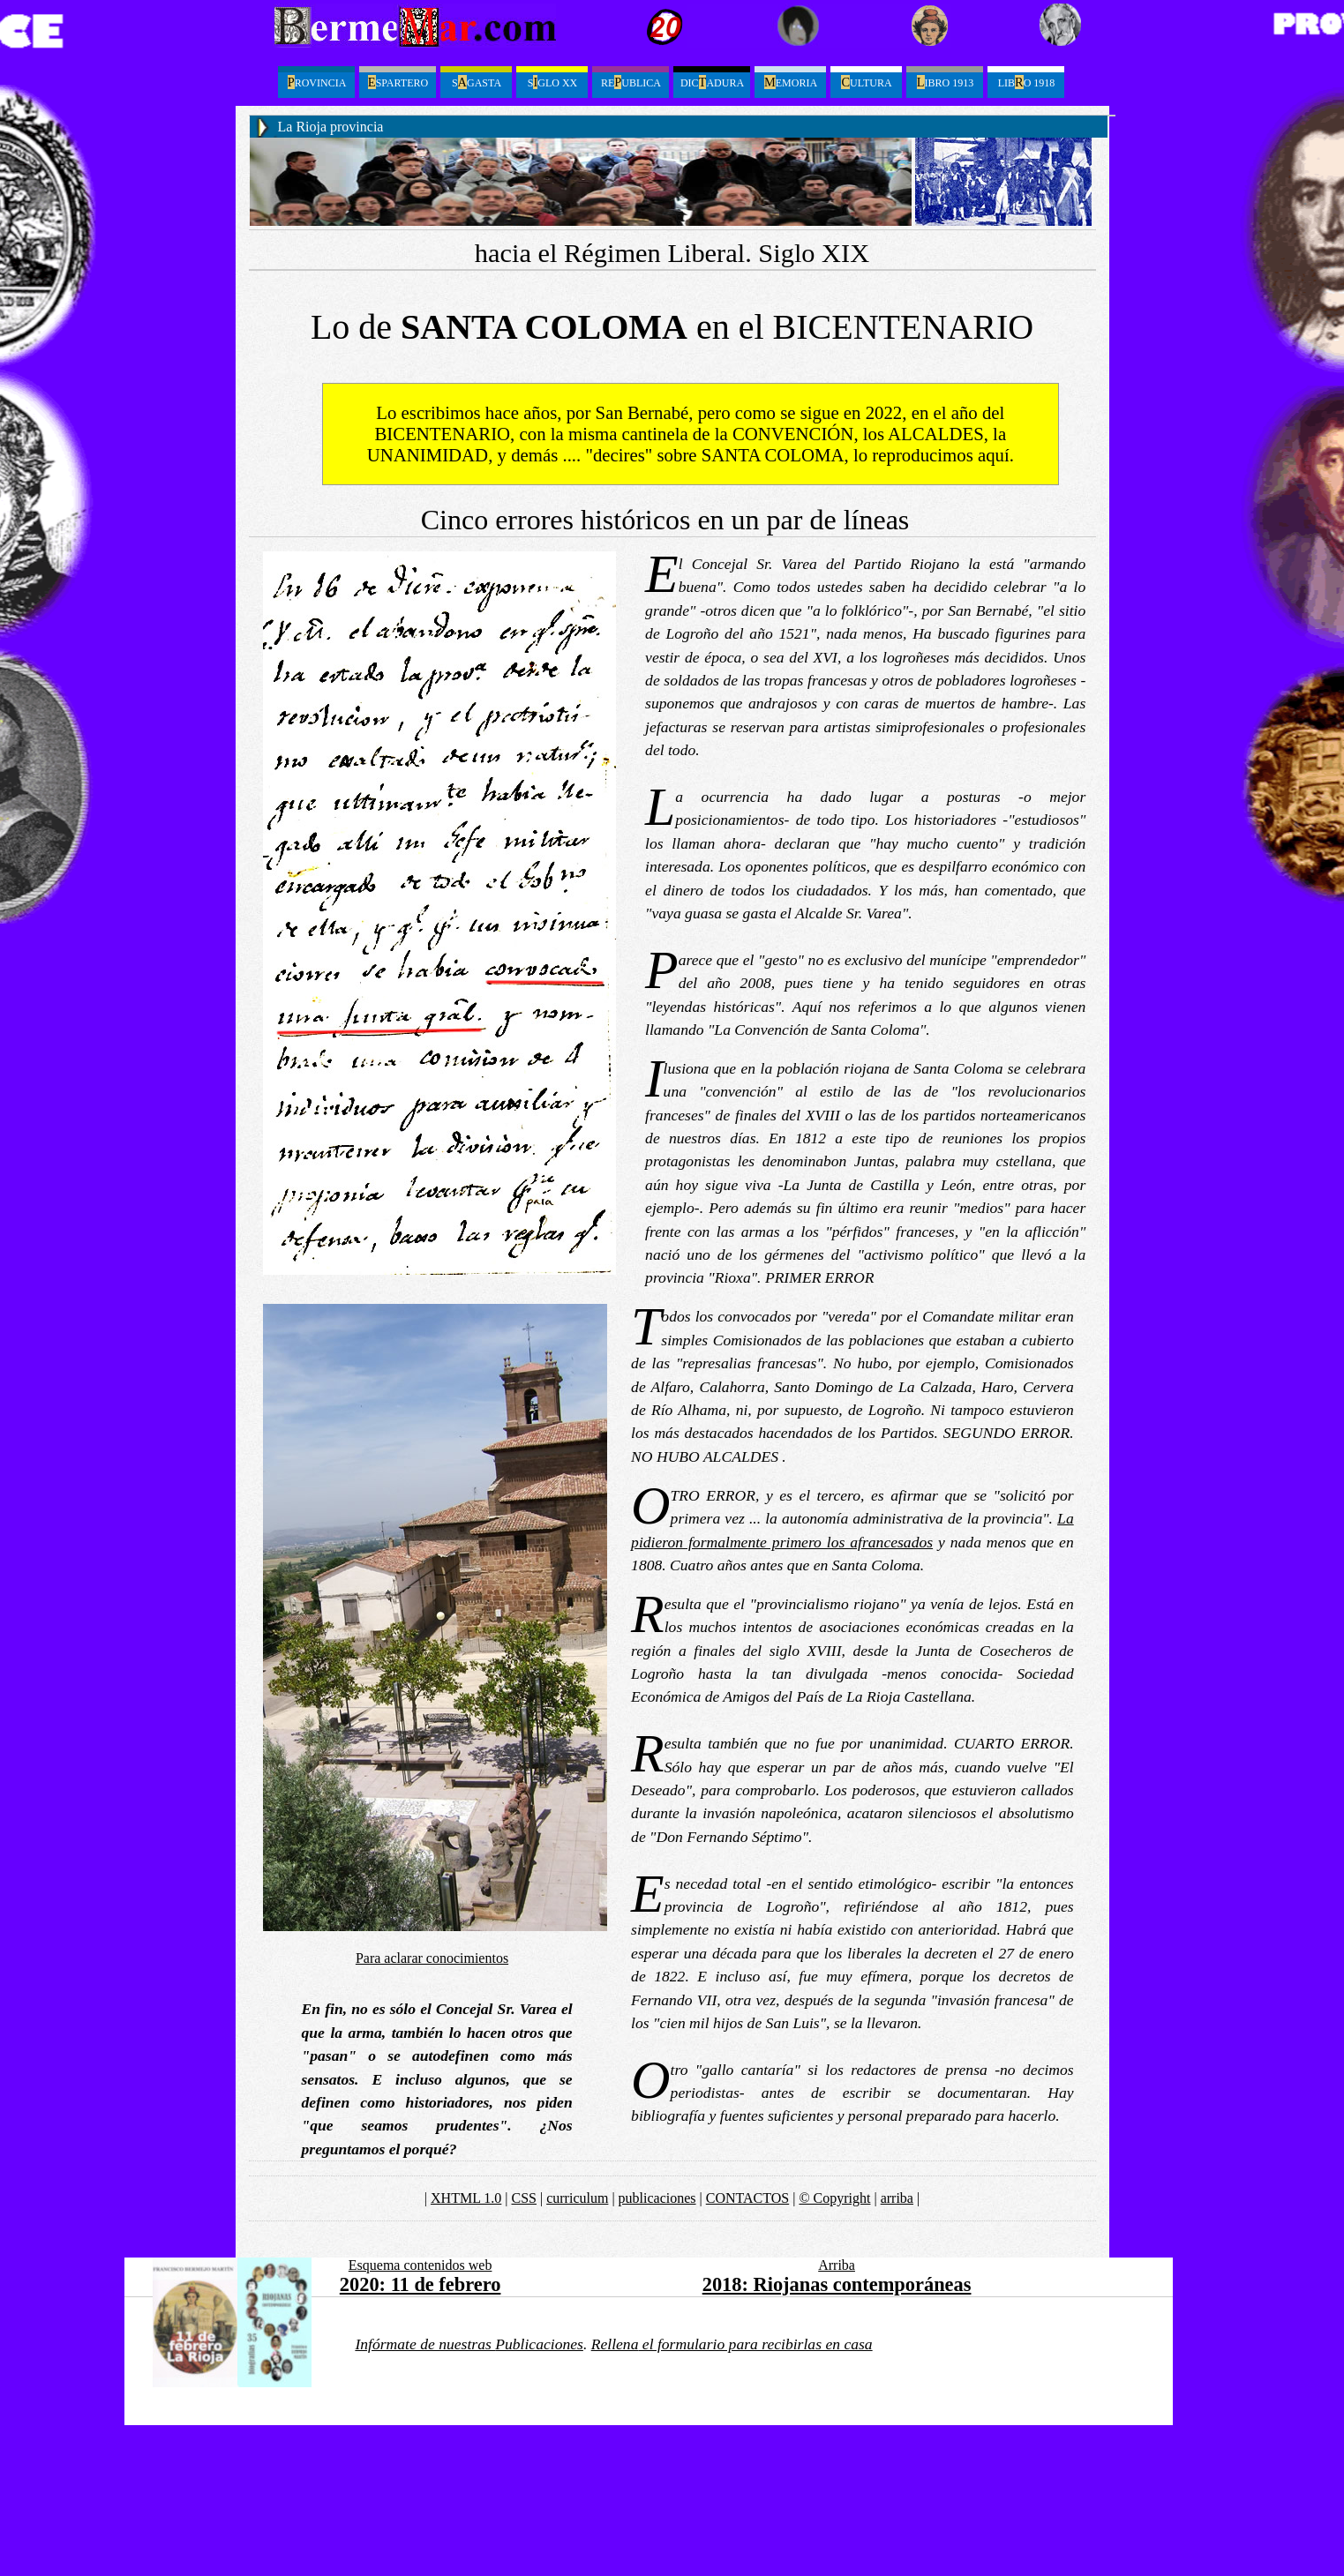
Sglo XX (552, 82)
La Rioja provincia (331, 126)
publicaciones (657, 2197)
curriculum (577, 2197)
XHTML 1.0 (466, 2197)
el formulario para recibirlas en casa (732, 2344)
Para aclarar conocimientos (432, 1958)
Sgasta (476, 82)
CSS (524, 2197)
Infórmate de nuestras (469, 2344)
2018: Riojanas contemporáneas (837, 2284)
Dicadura (712, 82)
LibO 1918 (1026, 82)
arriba (897, 2197)
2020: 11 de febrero (420, 2284)
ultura (866, 82)
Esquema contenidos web (420, 2265)
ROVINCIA (317, 82)
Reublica (631, 82)
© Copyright (834, 2197)
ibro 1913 (945, 82)
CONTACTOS (747, 2197)
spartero (398, 82)
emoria (790, 82)
